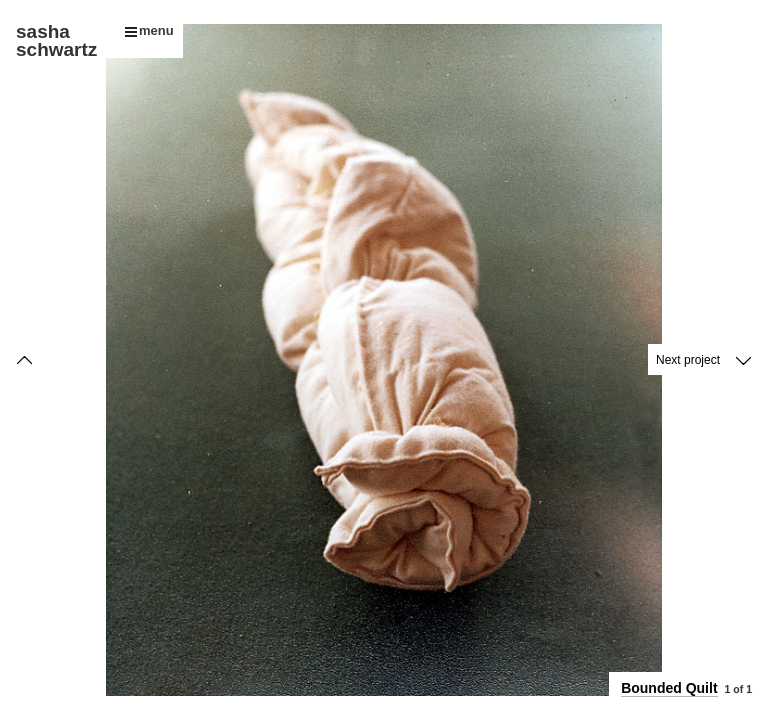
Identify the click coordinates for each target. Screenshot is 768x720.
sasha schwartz (56, 40)
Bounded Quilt (669, 688)
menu (149, 30)
